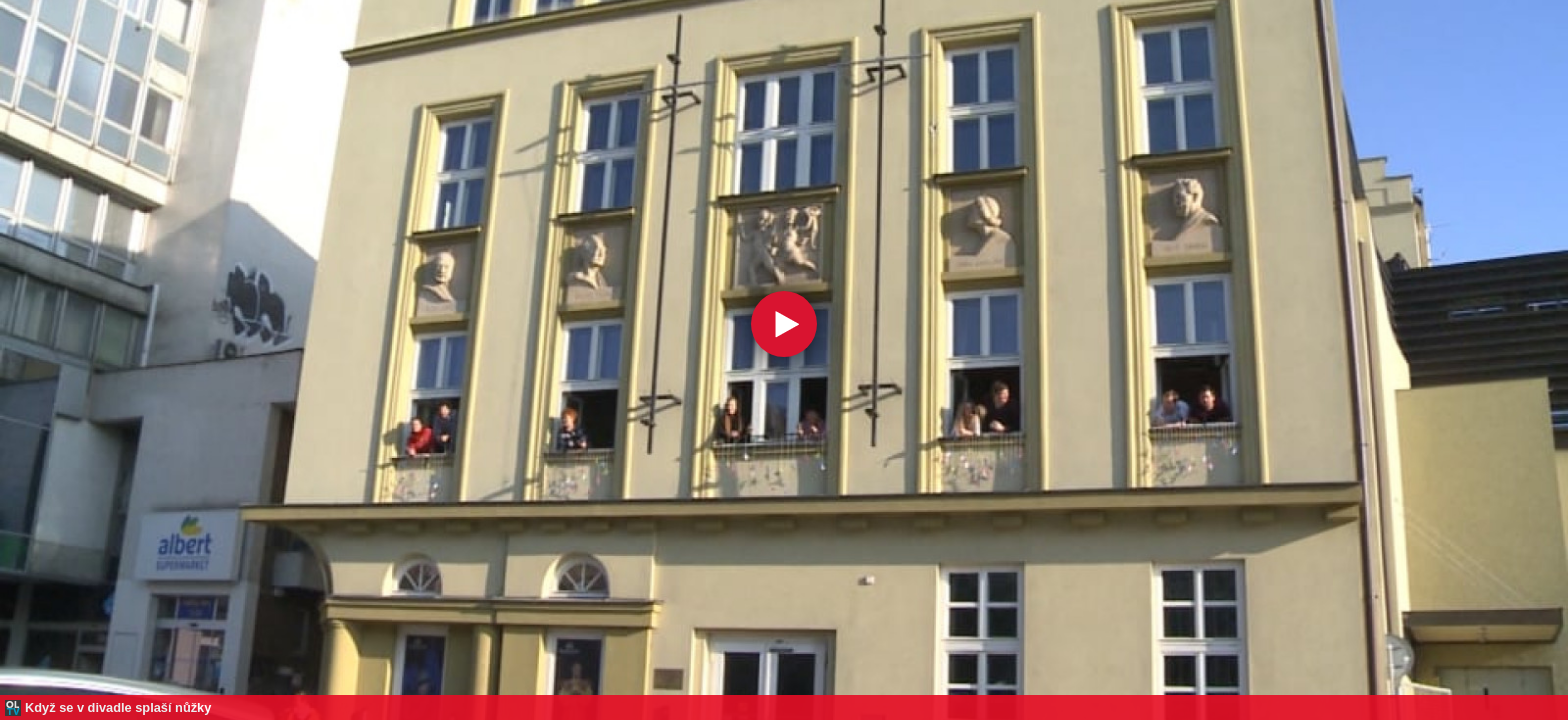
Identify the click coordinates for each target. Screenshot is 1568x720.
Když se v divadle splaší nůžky (118, 707)
